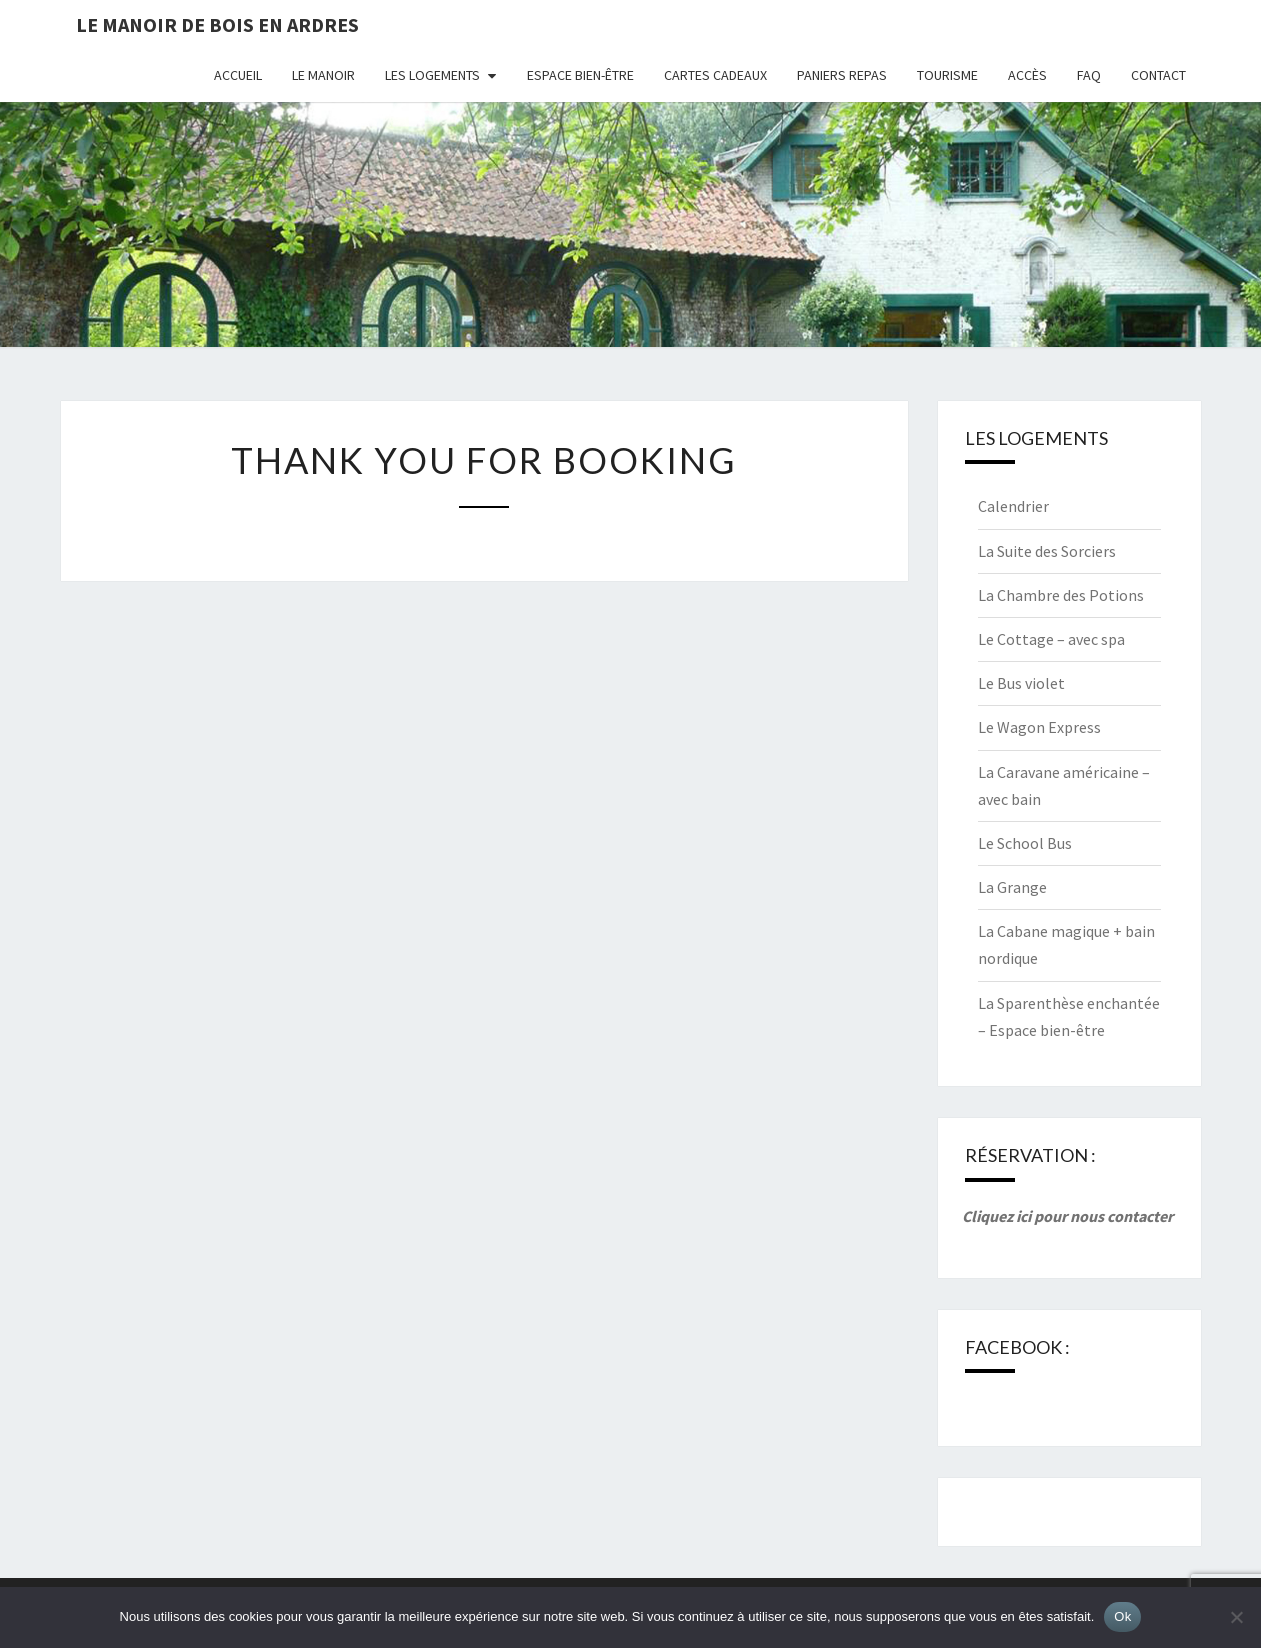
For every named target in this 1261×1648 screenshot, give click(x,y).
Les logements (432, 75)
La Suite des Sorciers (1047, 551)
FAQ (1089, 75)
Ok (1122, 1616)
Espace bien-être (580, 75)
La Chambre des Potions (1061, 595)
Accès (1027, 75)
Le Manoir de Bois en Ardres (217, 24)
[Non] (1236, 1617)
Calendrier (1013, 506)
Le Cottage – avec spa (1051, 639)
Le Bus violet (1021, 683)
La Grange (1012, 887)
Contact (1158, 75)
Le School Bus (1025, 843)
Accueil (238, 75)
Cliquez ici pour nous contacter (1067, 1216)
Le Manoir (323, 75)
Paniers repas (842, 75)
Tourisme (947, 75)
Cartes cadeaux (715, 75)
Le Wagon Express (1039, 727)
